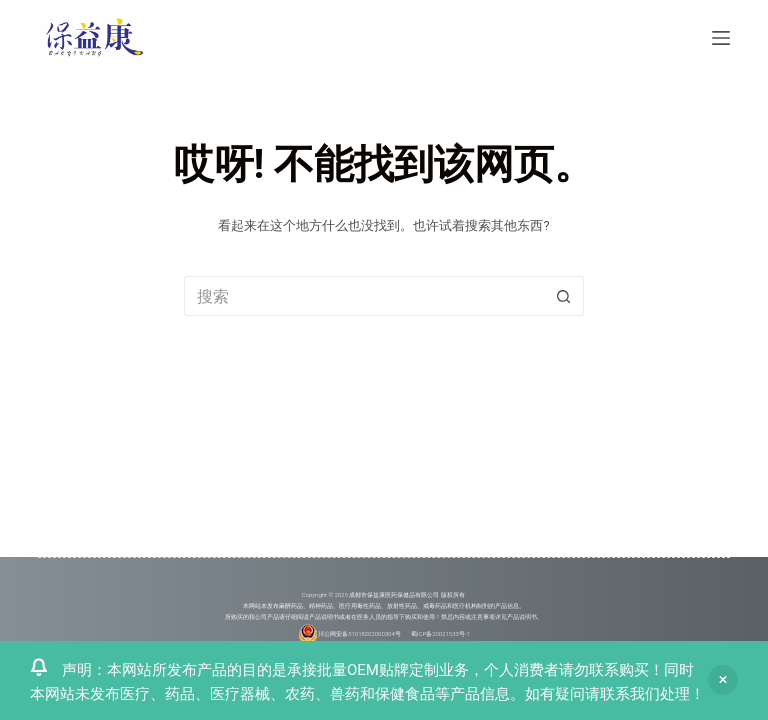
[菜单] (721, 38)
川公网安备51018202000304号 (359, 632)
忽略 (723, 680)
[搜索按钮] (564, 296)
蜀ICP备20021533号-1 (440, 632)
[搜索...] (364, 296)
